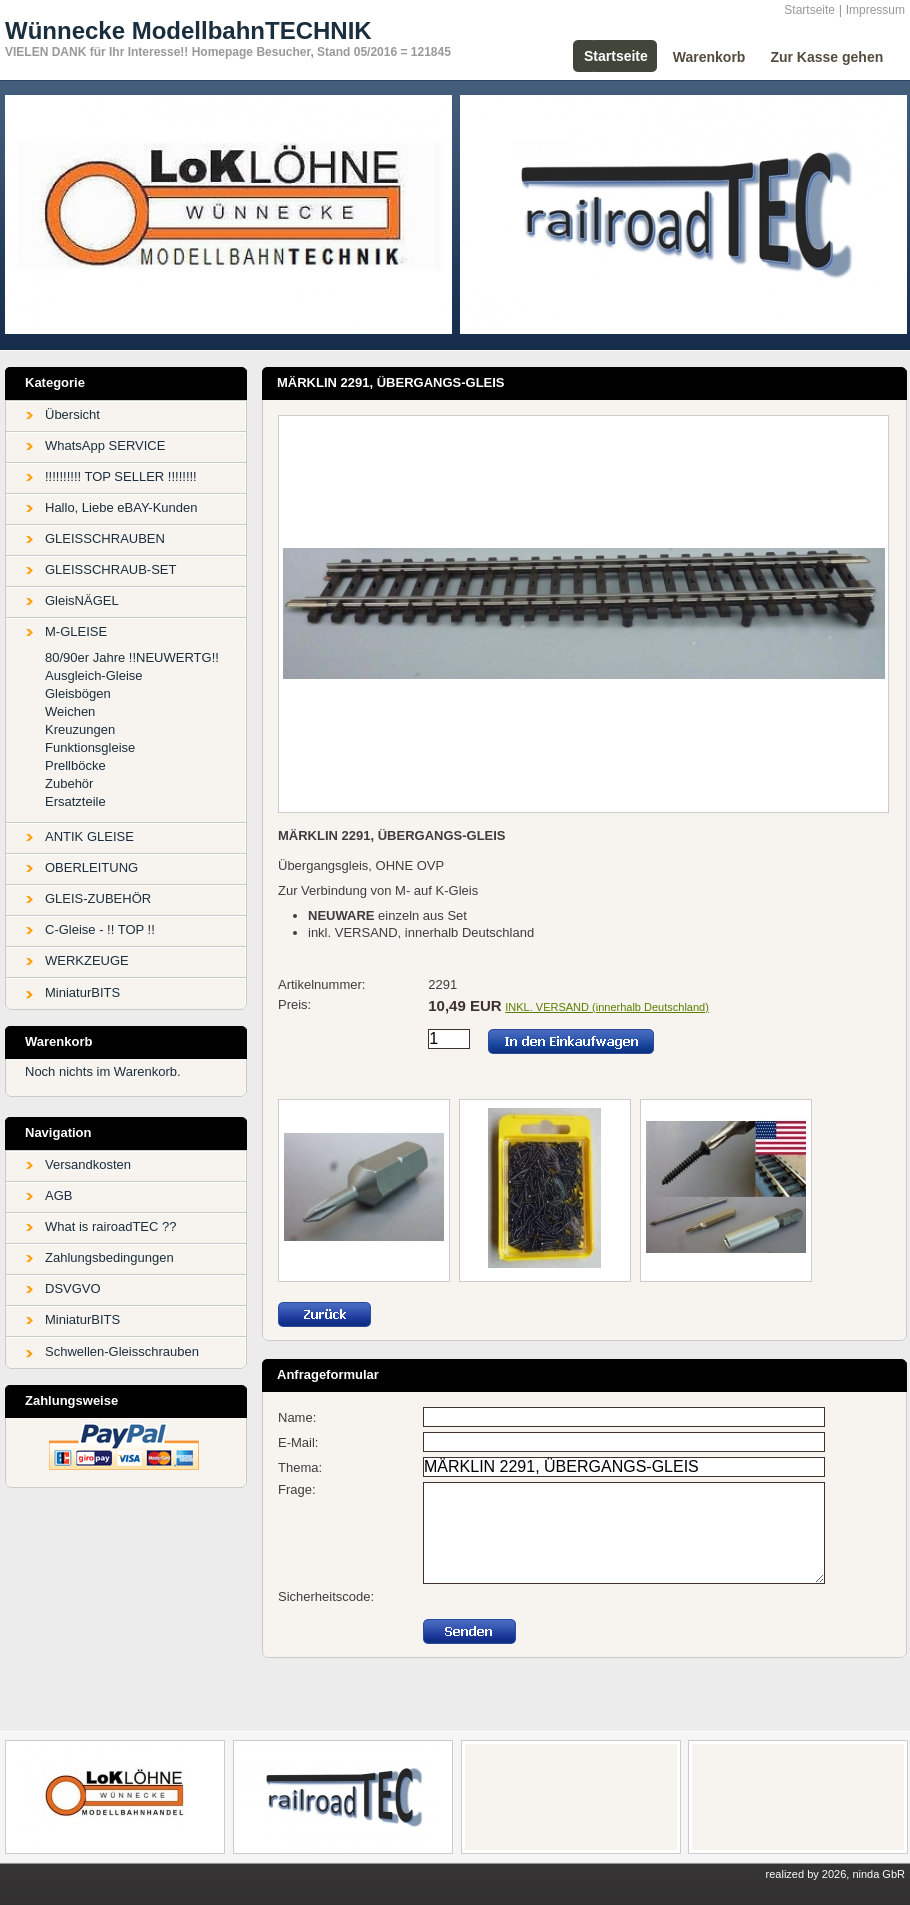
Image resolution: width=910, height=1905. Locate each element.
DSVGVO (73, 1288)
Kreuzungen (80, 729)
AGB (58, 1195)
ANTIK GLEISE (89, 836)
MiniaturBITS (82, 992)
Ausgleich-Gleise (94, 675)
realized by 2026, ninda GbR (835, 1874)
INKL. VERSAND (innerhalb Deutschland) (607, 1007)
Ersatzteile (75, 801)
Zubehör (69, 783)
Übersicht (72, 414)
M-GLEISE (76, 631)
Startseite (809, 10)
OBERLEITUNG (91, 867)
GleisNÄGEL (82, 600)
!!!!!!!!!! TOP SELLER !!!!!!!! (121, 476)
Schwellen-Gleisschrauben (122, 1351)
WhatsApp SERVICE (105, 445)
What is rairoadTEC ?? (111, 1226)
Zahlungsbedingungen (109, 1257)
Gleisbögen (78, 693)
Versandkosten (88, 1164)
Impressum (875, 10)
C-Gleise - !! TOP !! (100, 929)
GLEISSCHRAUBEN (105, 538)
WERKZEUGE (87, 960)
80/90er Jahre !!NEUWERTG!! (132, 657)
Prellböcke (75, 765)
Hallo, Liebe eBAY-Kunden (121, 507)
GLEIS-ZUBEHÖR (98, 898)
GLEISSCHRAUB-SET (110, 569)
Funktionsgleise (90, 747)
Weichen (70, 711)
